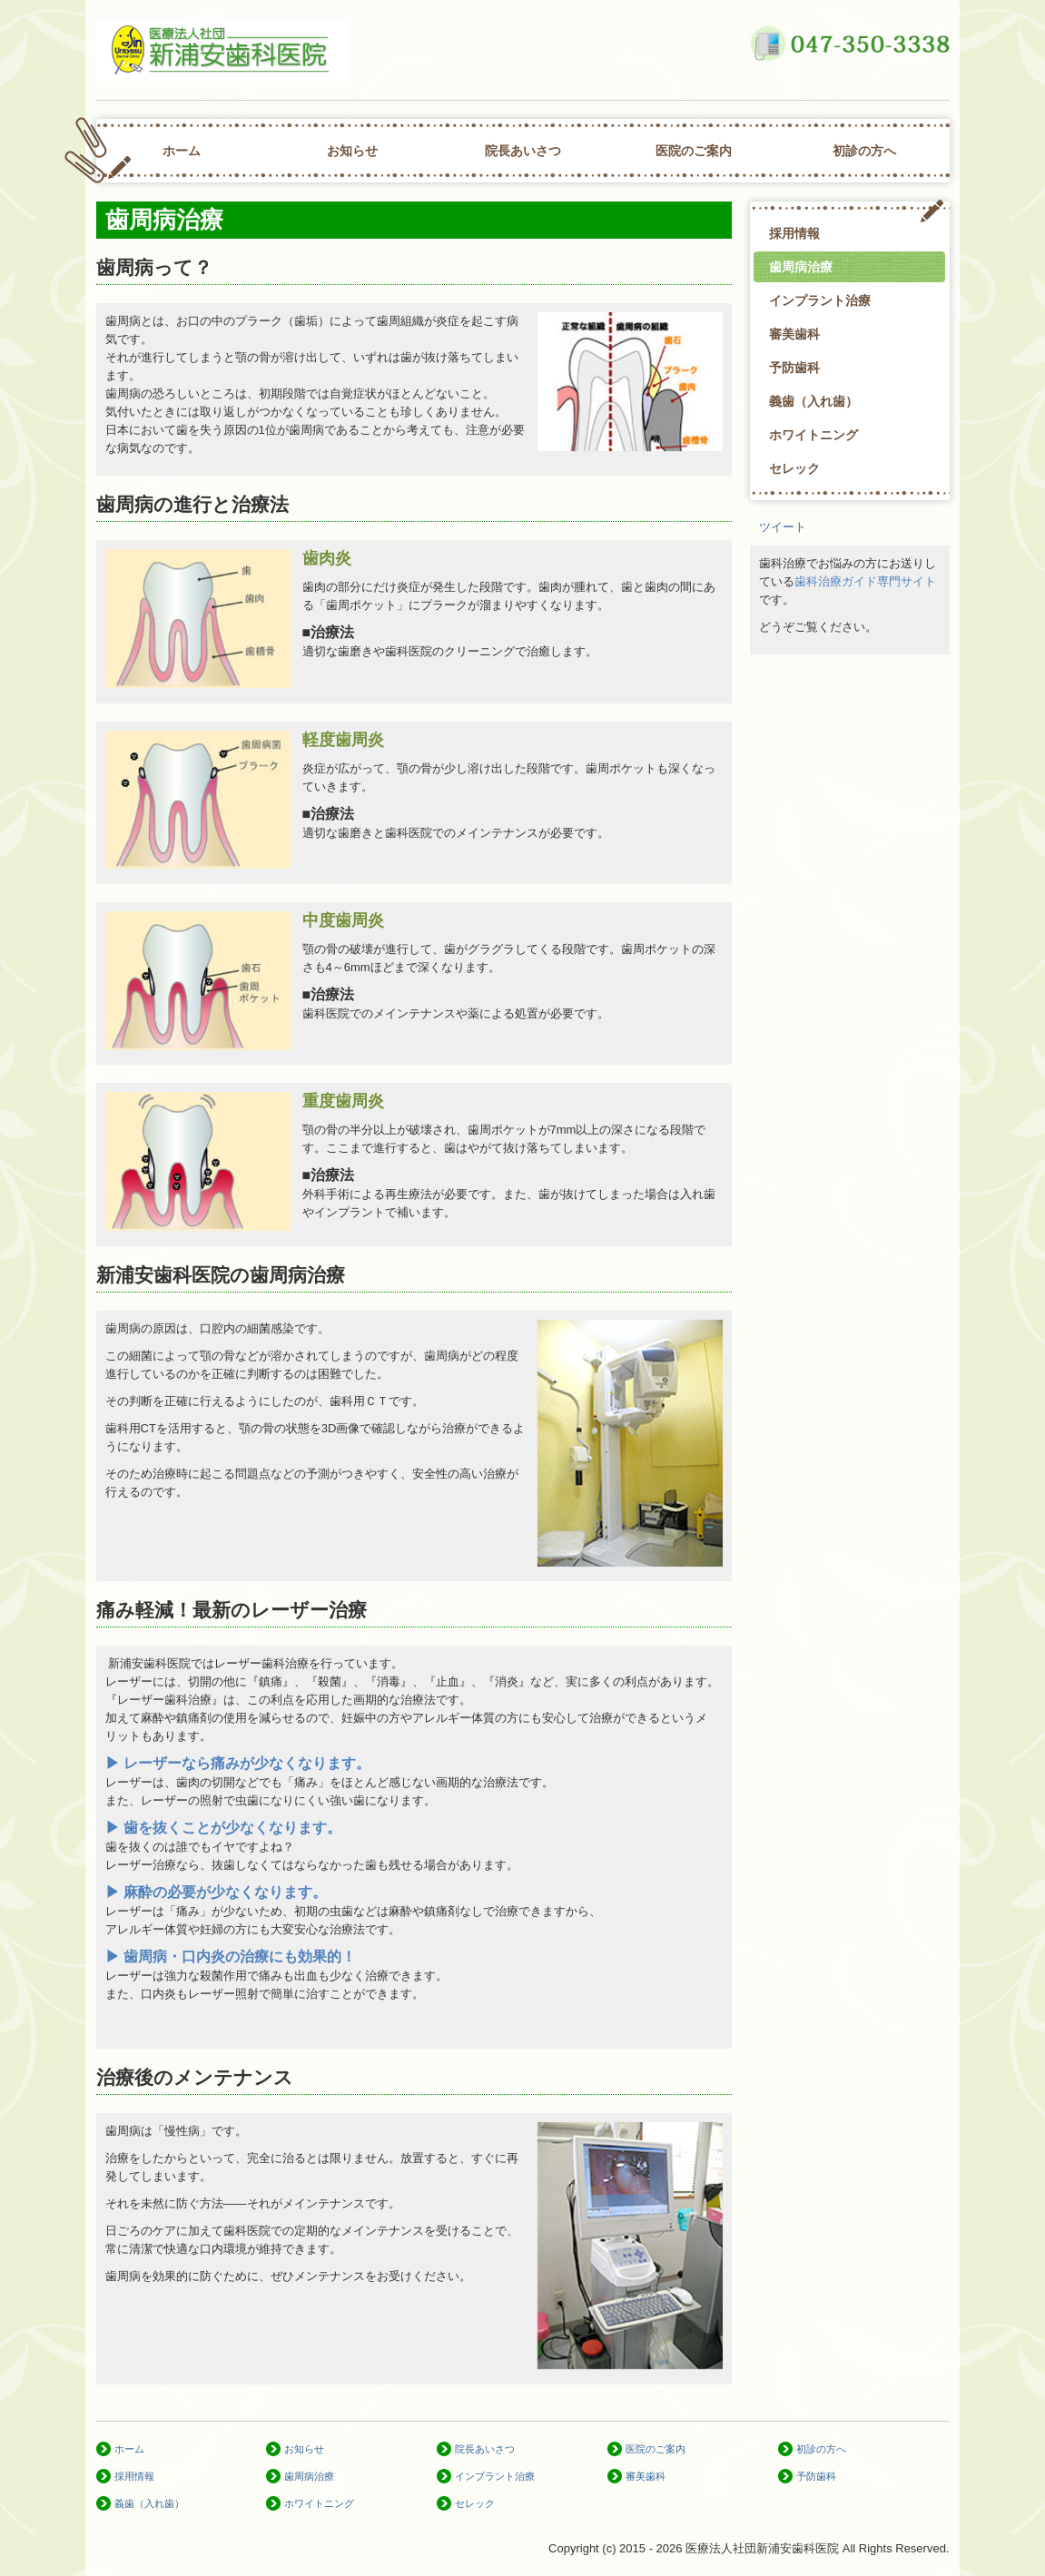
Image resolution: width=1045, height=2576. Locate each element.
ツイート (782, 527)
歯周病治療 (801, 267)
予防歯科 (794, 367)
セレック (794, 468)
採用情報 (794, 233)
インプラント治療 (820, 300)
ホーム (182, 150)
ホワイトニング (813, 435)
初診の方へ (864, 150)
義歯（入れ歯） (813, 401)
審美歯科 (794, 334)
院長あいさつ (523, 150)
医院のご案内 (694, 150)
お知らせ (352, 150)
